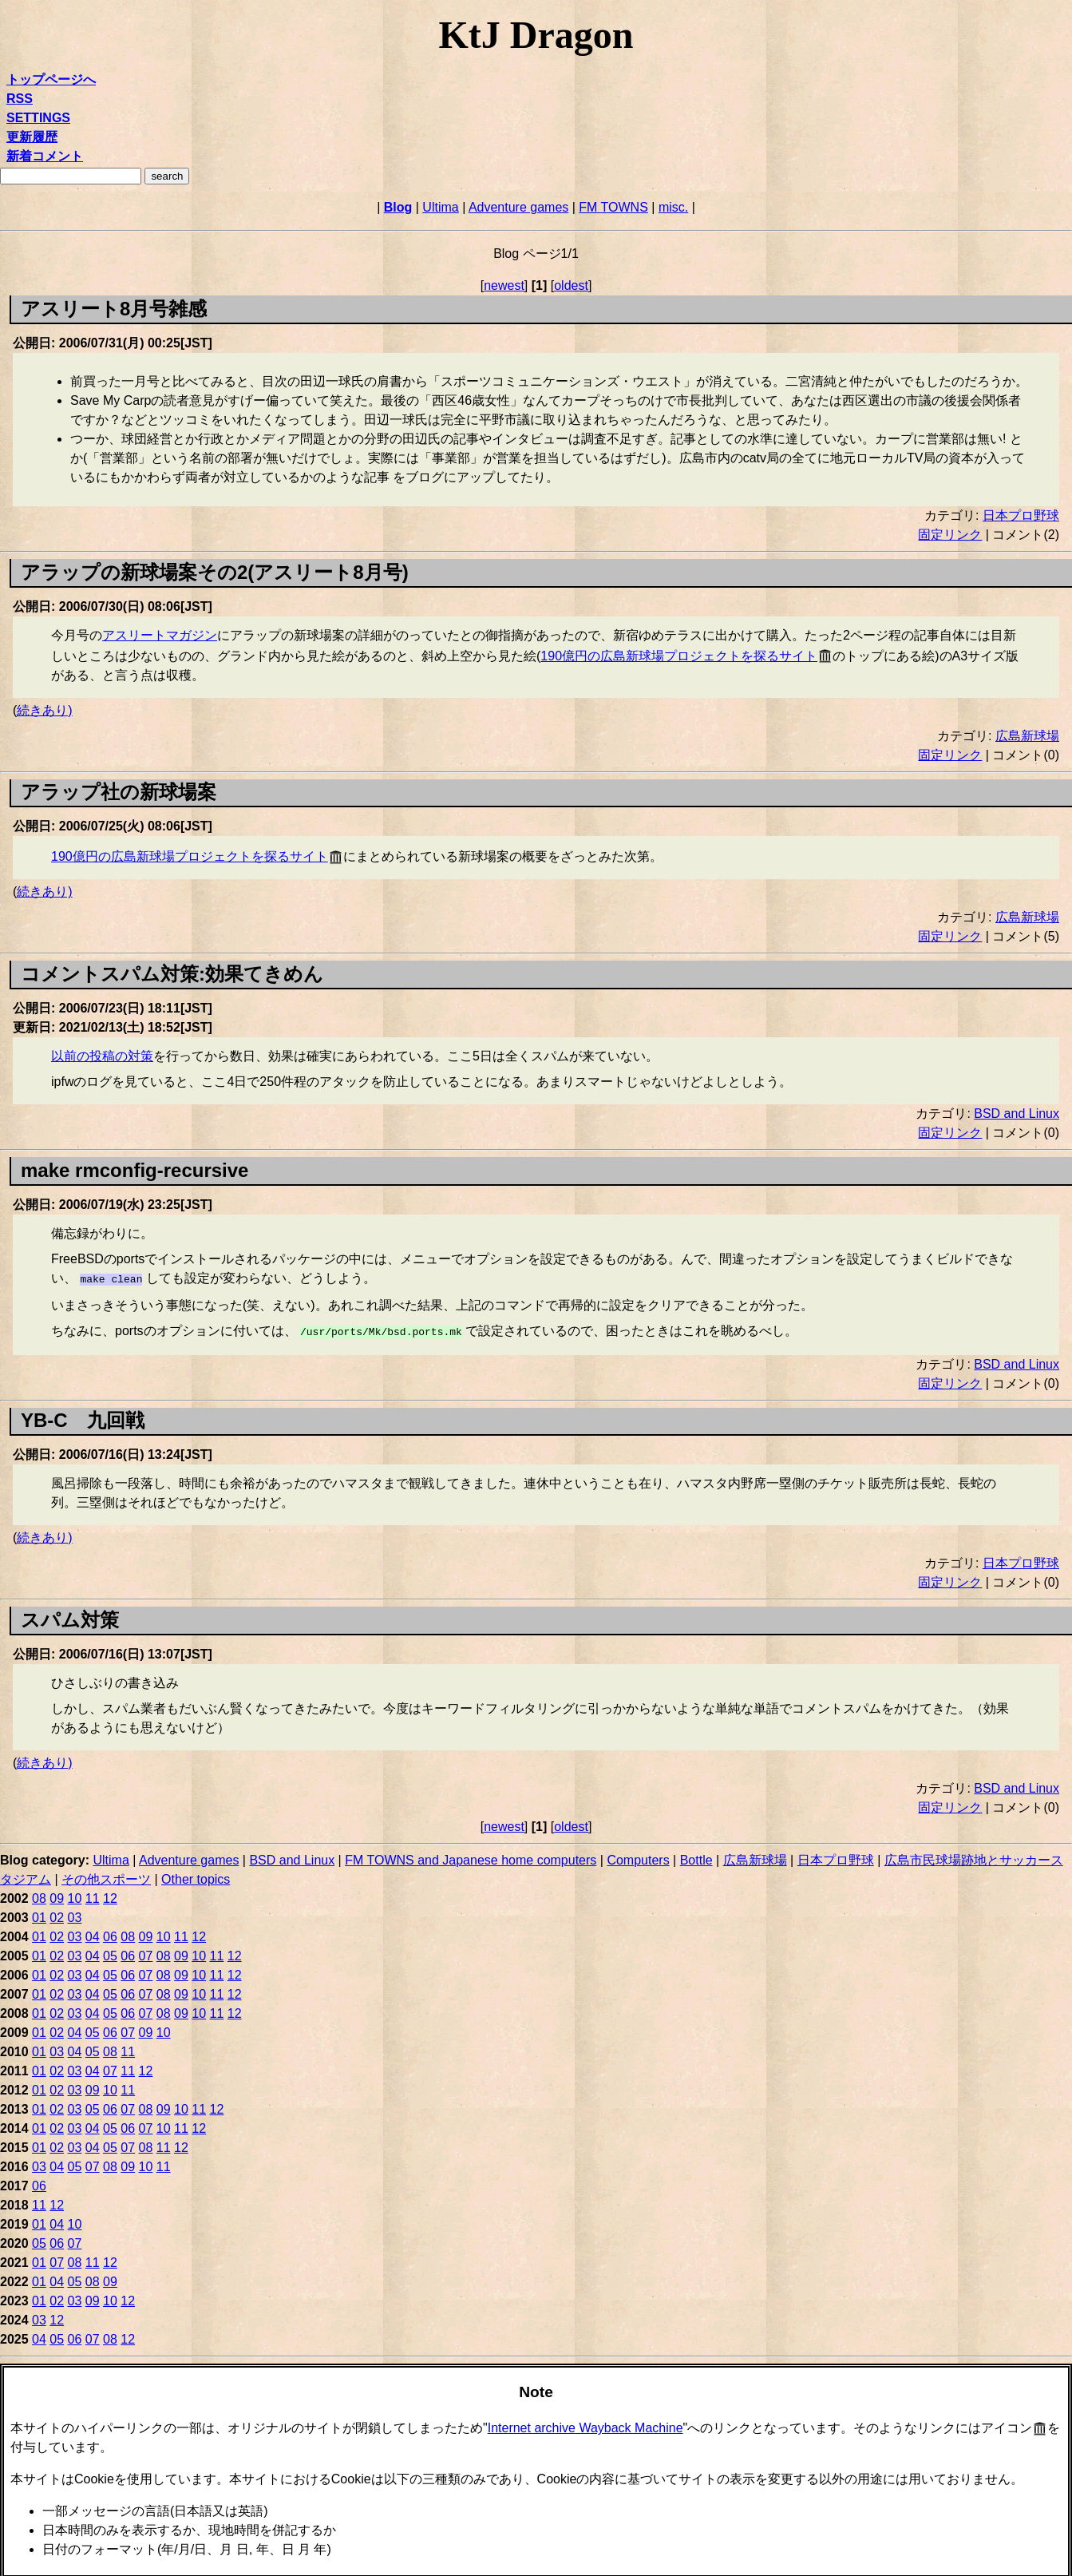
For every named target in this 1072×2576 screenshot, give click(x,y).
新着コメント (44, 156)
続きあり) (44, 710)
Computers (638, 1857)
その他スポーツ (106, 1876)
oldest (571, 285)
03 (75, 1914)
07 (146, 1953)
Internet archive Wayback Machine (585, 2424)
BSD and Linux (1016, 1113)
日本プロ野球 (1021, 515)
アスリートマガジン (159, 635)
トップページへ (51, 79)
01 (39, 1914)
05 (110, 1953)
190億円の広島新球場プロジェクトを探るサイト (678, 656)
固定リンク (950, 534)
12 (110, 1895)
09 (56, 1895)
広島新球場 (1027, 736)
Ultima (440, 207)
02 (56, 1914)
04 (92, 1933)
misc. (673, 207)
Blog (398, 207)
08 (39, 1895)
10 (75, 1895)
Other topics (195, 1876)
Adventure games (518, 207)
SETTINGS (38, 118)
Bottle (696, 1857)
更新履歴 (31, 137)
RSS (19, 98)
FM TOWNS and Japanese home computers (470, 1857)
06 (110, 1933)
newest (504, 285)
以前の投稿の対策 (102, 1056)
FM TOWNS (613, 207)
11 (92, 1895)
